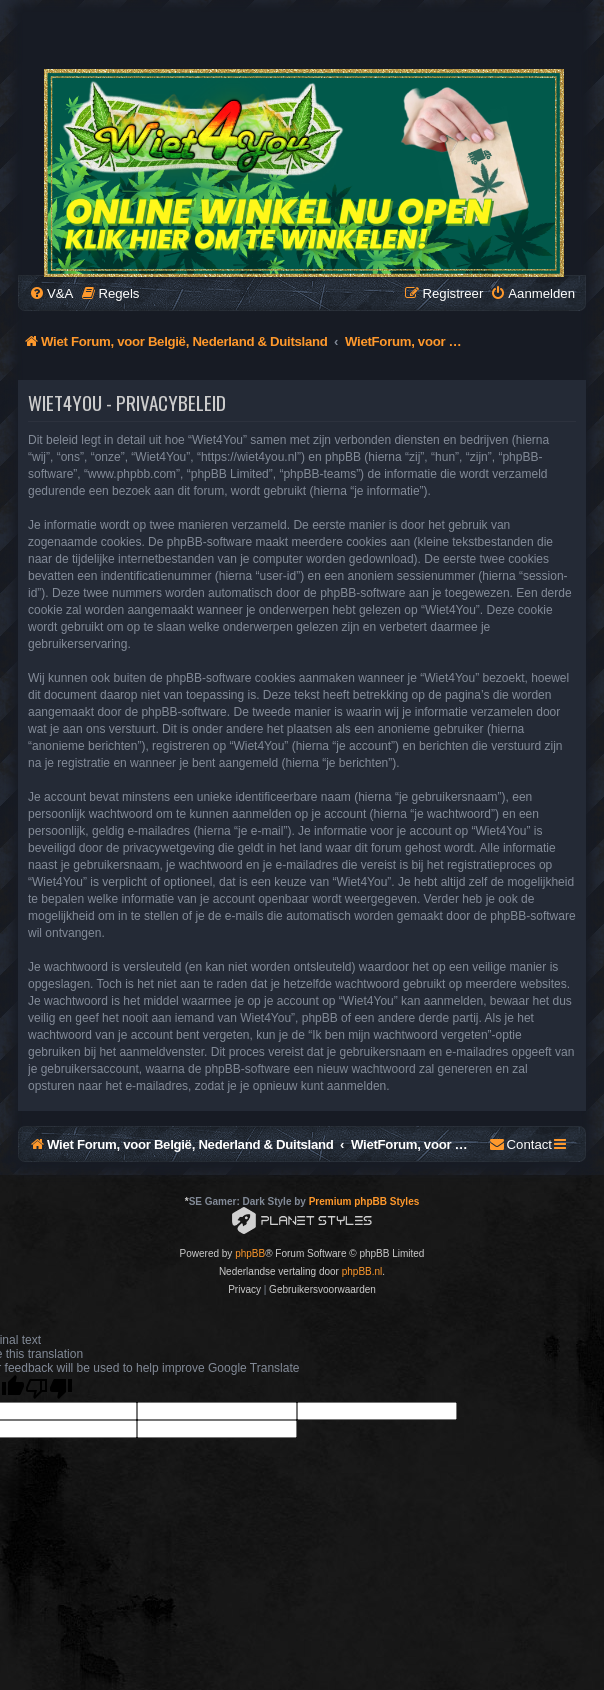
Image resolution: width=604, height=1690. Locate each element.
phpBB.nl (362, 1271)
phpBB (250, 1253)
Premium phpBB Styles (364, 1201)
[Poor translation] (49, 1388)
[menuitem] (51, 293)
